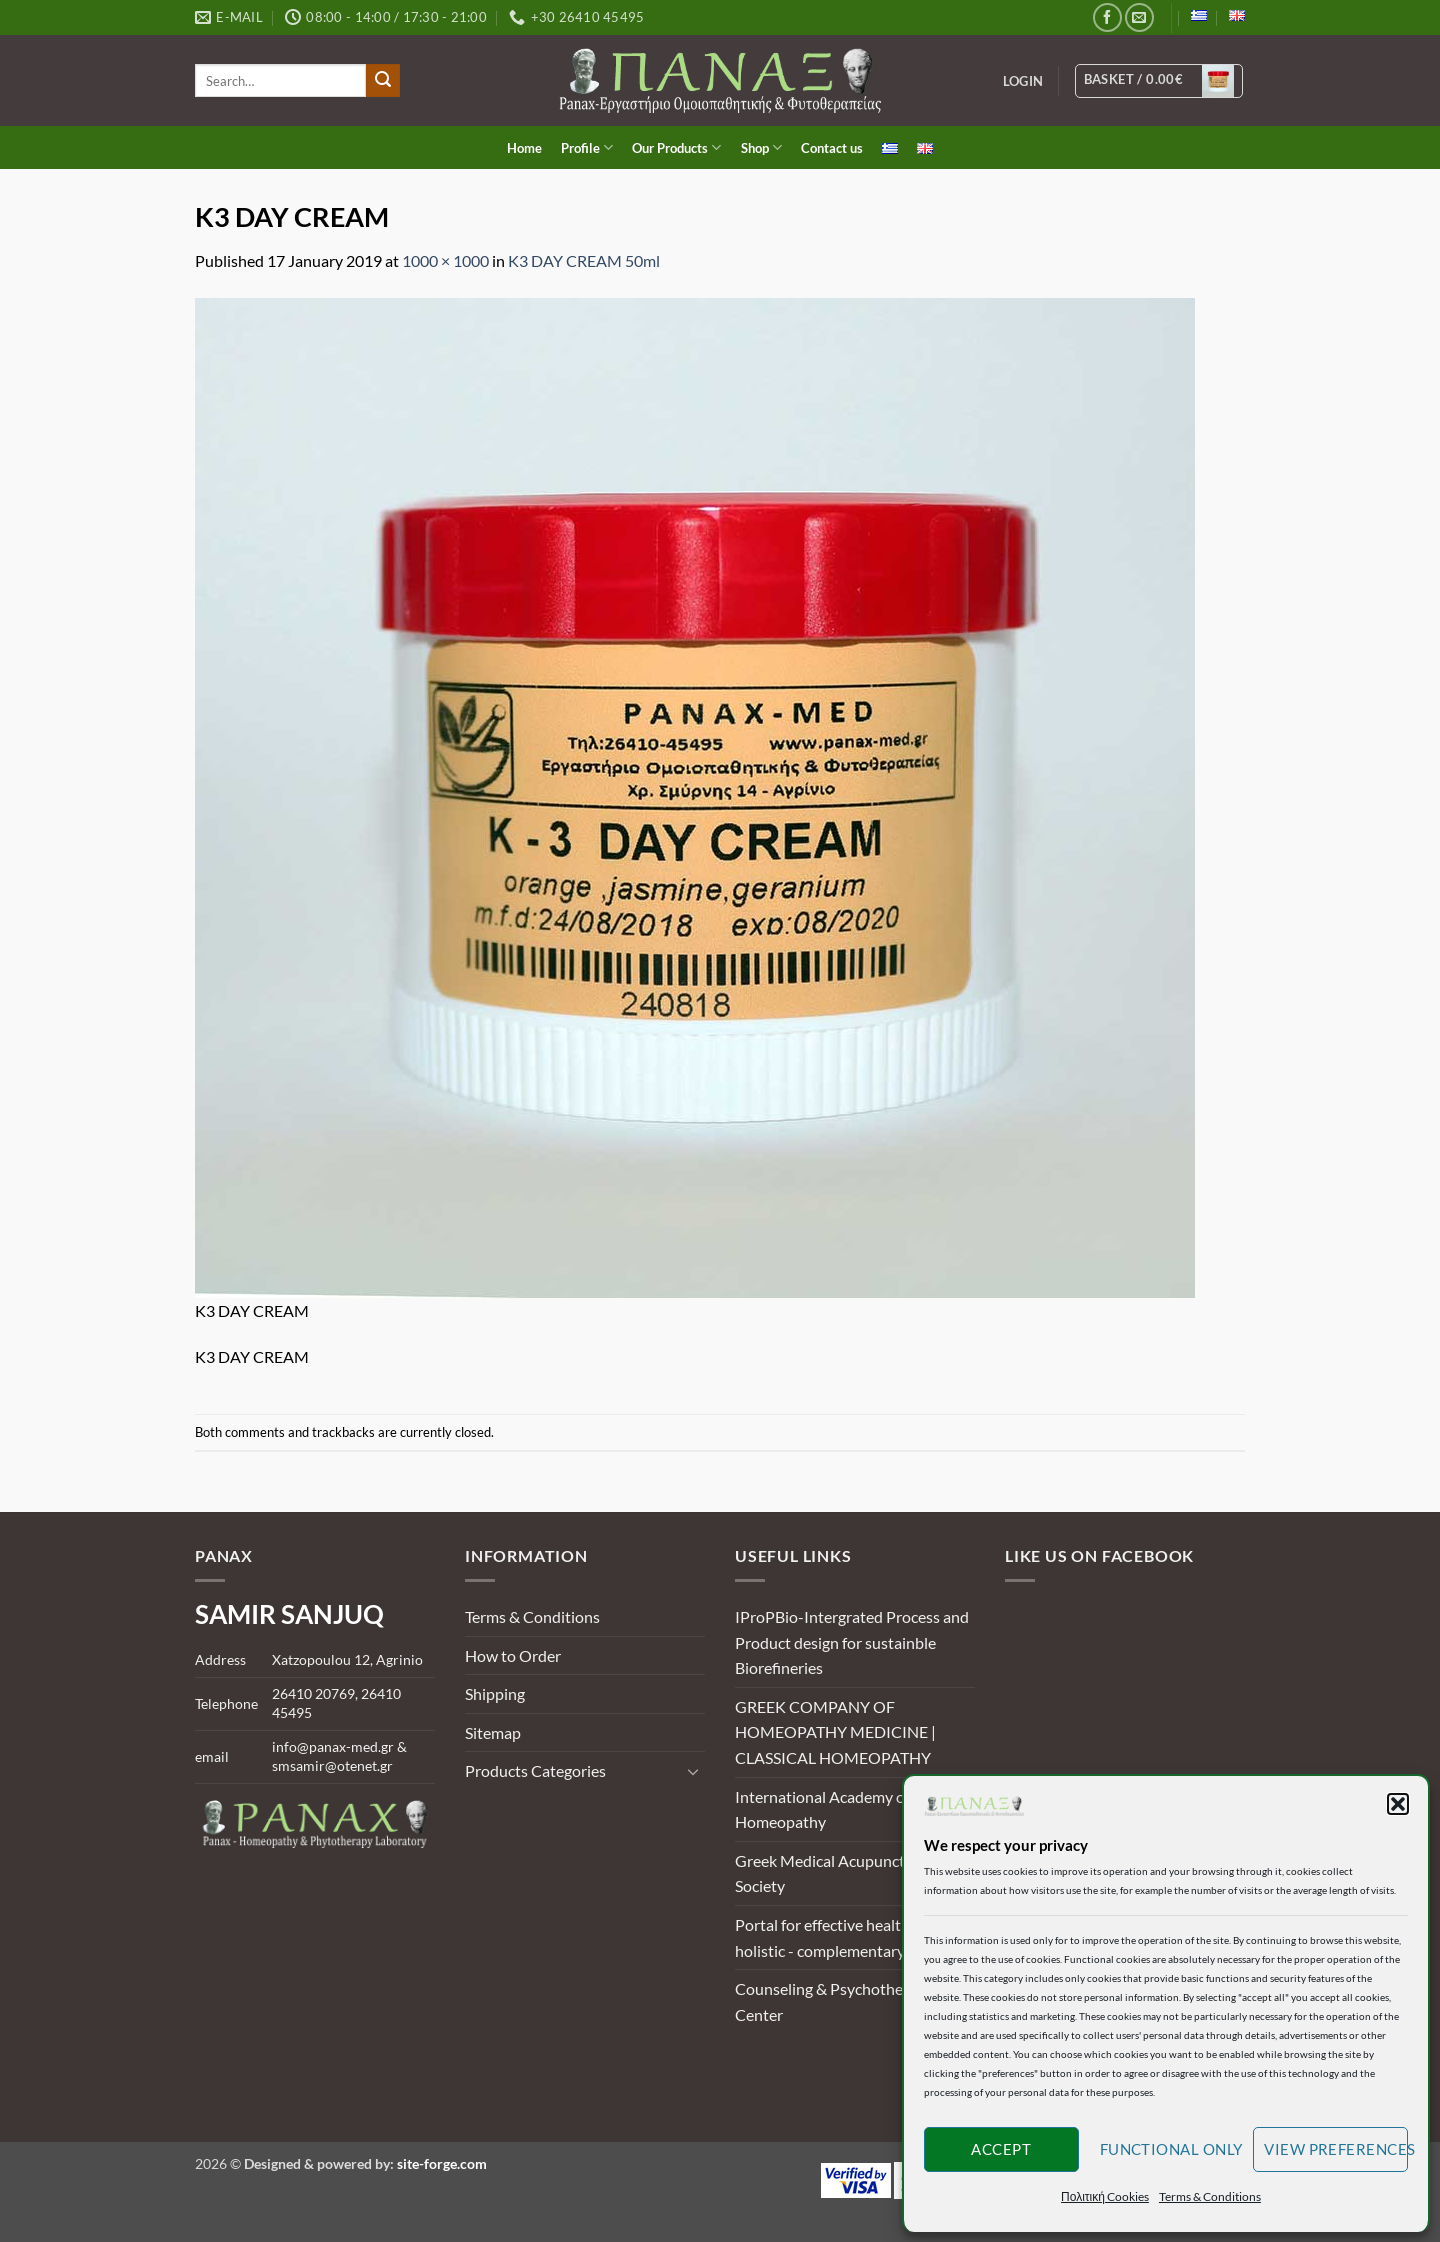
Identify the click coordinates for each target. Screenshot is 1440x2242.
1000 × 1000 (445, 260)
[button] (1398, 1804)
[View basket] (1159, 81)
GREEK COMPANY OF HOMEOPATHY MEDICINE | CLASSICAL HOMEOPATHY (835, 1732)
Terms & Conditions (532, 1616)
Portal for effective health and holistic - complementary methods (852, 1937)
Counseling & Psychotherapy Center (834, 2001)
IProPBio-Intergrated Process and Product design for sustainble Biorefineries (852, 1642)
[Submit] (383, 81)
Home (524, 148)
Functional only (1171, 2149)
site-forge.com (442, 2163)
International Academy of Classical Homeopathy (854, 1809)
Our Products (676, 147)
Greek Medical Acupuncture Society (831, 1873)
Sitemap (493, 1732)
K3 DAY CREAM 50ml (584, 260)
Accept (1001, 2149)
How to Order (513, 1655)
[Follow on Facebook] (1107, 17)
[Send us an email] (1139, 17)
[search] (280, 80)
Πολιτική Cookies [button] (1105, 2196)
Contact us (832, 148)
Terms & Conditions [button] (1210, 2196)
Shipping (495, 1693)
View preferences (1336, 2149)
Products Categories (535, 1770)
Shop (761, 147)
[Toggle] (693, 1771)
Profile (587, 147)
